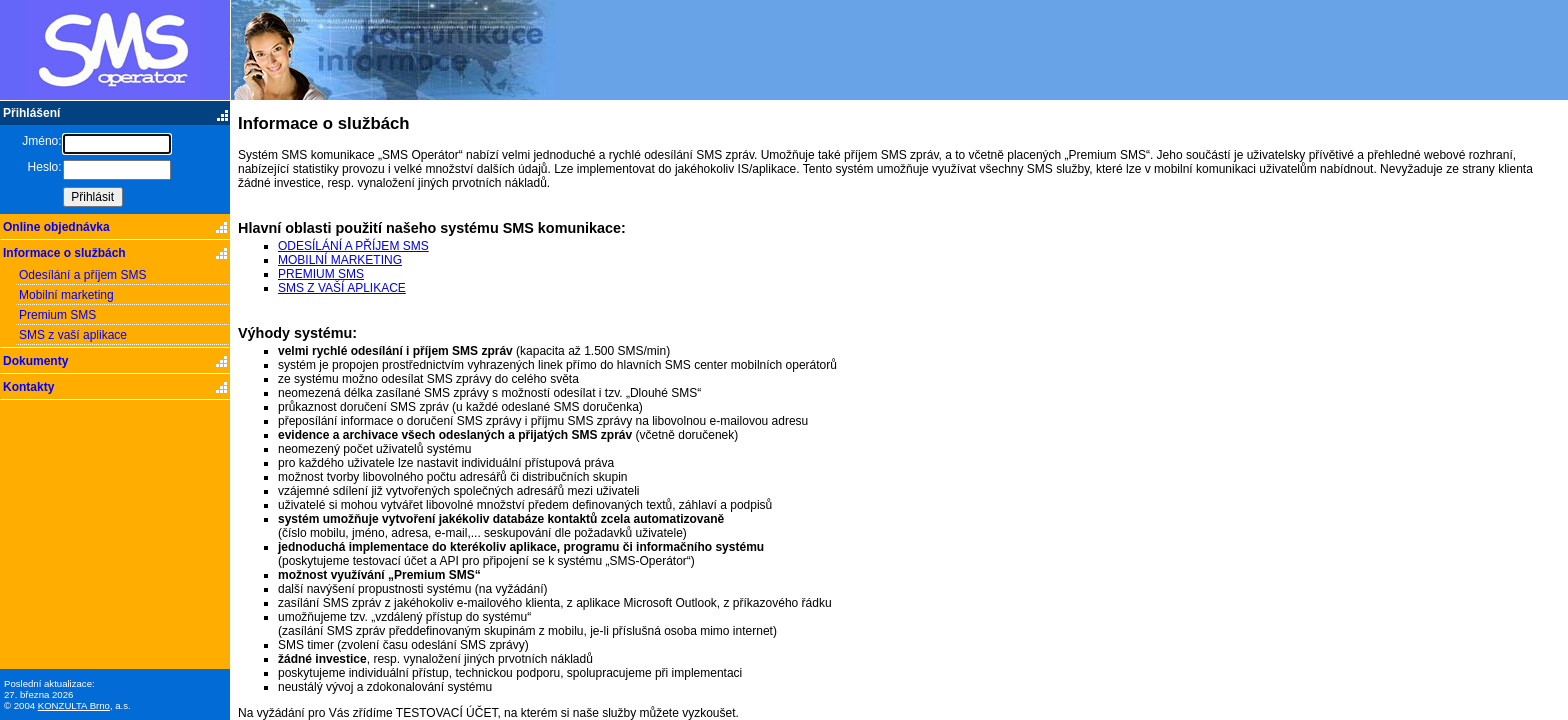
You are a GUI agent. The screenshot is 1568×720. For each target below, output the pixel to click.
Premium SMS (57, 315)
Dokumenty (35, 361)
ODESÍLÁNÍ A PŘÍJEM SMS (353, 246)
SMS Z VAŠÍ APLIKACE (342, 288)
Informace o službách (64, 253)
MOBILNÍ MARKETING (340, 260)
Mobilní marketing (66, 295)
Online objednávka (56, 227)
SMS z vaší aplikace (73, 335)
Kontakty (28, 387)
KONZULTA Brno (74, 705)
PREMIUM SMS (321, 274)
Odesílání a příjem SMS (82, 275)
